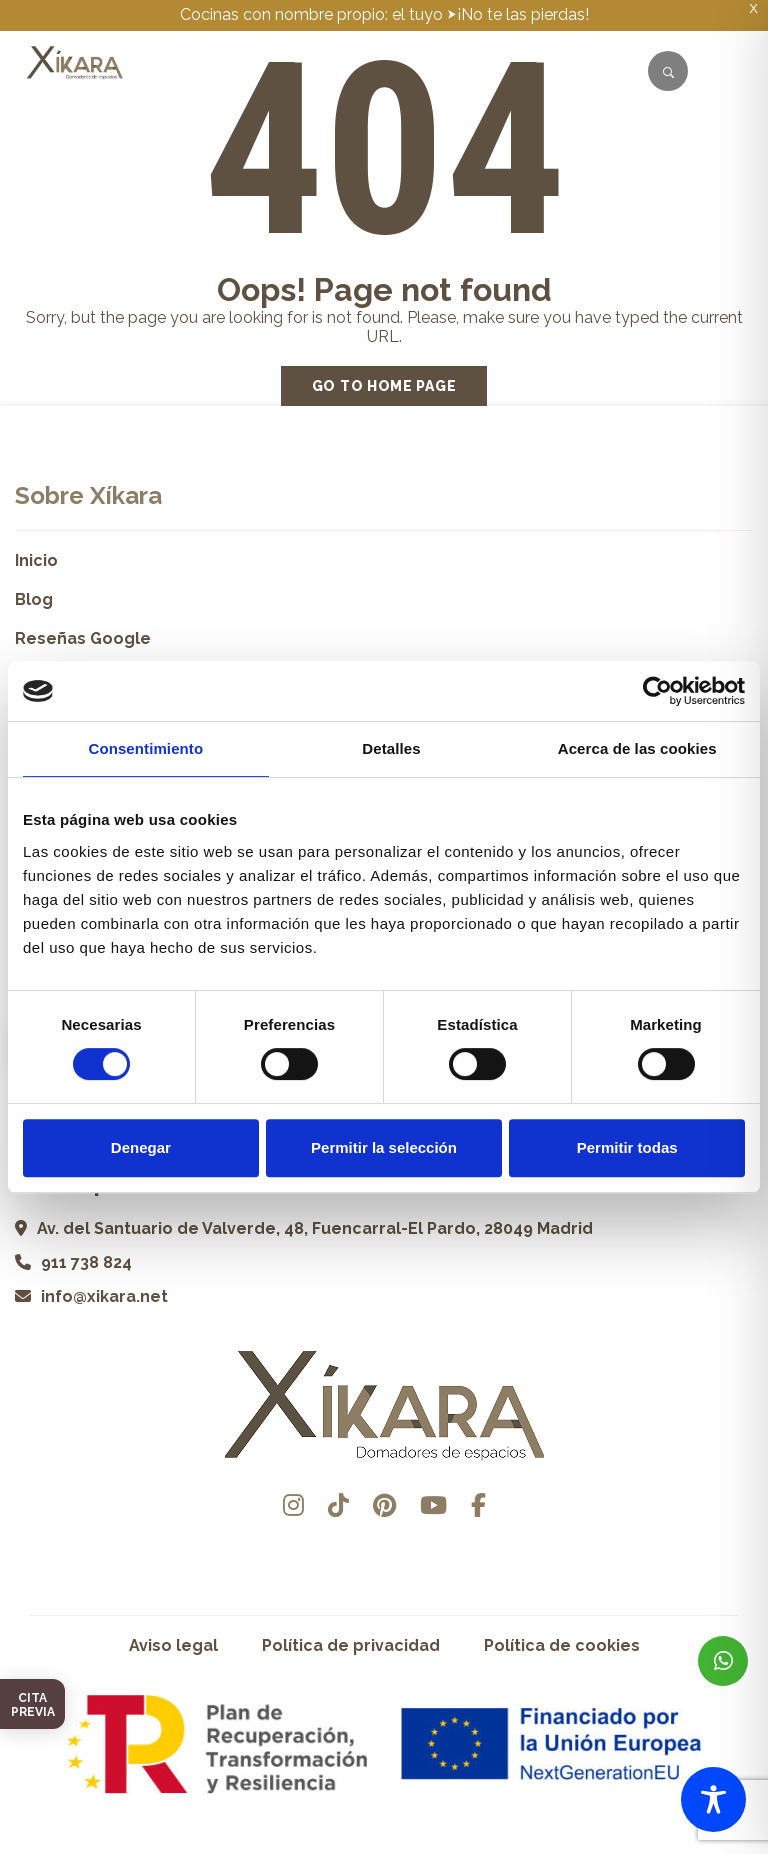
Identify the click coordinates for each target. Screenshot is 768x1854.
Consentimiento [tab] (145, 748)
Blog (34, 599)
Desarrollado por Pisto (384, 1846)
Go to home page (384, 386)
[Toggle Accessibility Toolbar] (713, 1799)
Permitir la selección (384, 1147)
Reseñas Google (83, 638)
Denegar (141, 1147)
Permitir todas (627, 1147)
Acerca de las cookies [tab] (637, 748)
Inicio (36, 560)
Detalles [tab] (391, 748)
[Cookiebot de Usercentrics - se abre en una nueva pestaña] (657, 691)
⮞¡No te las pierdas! (518, 14)
